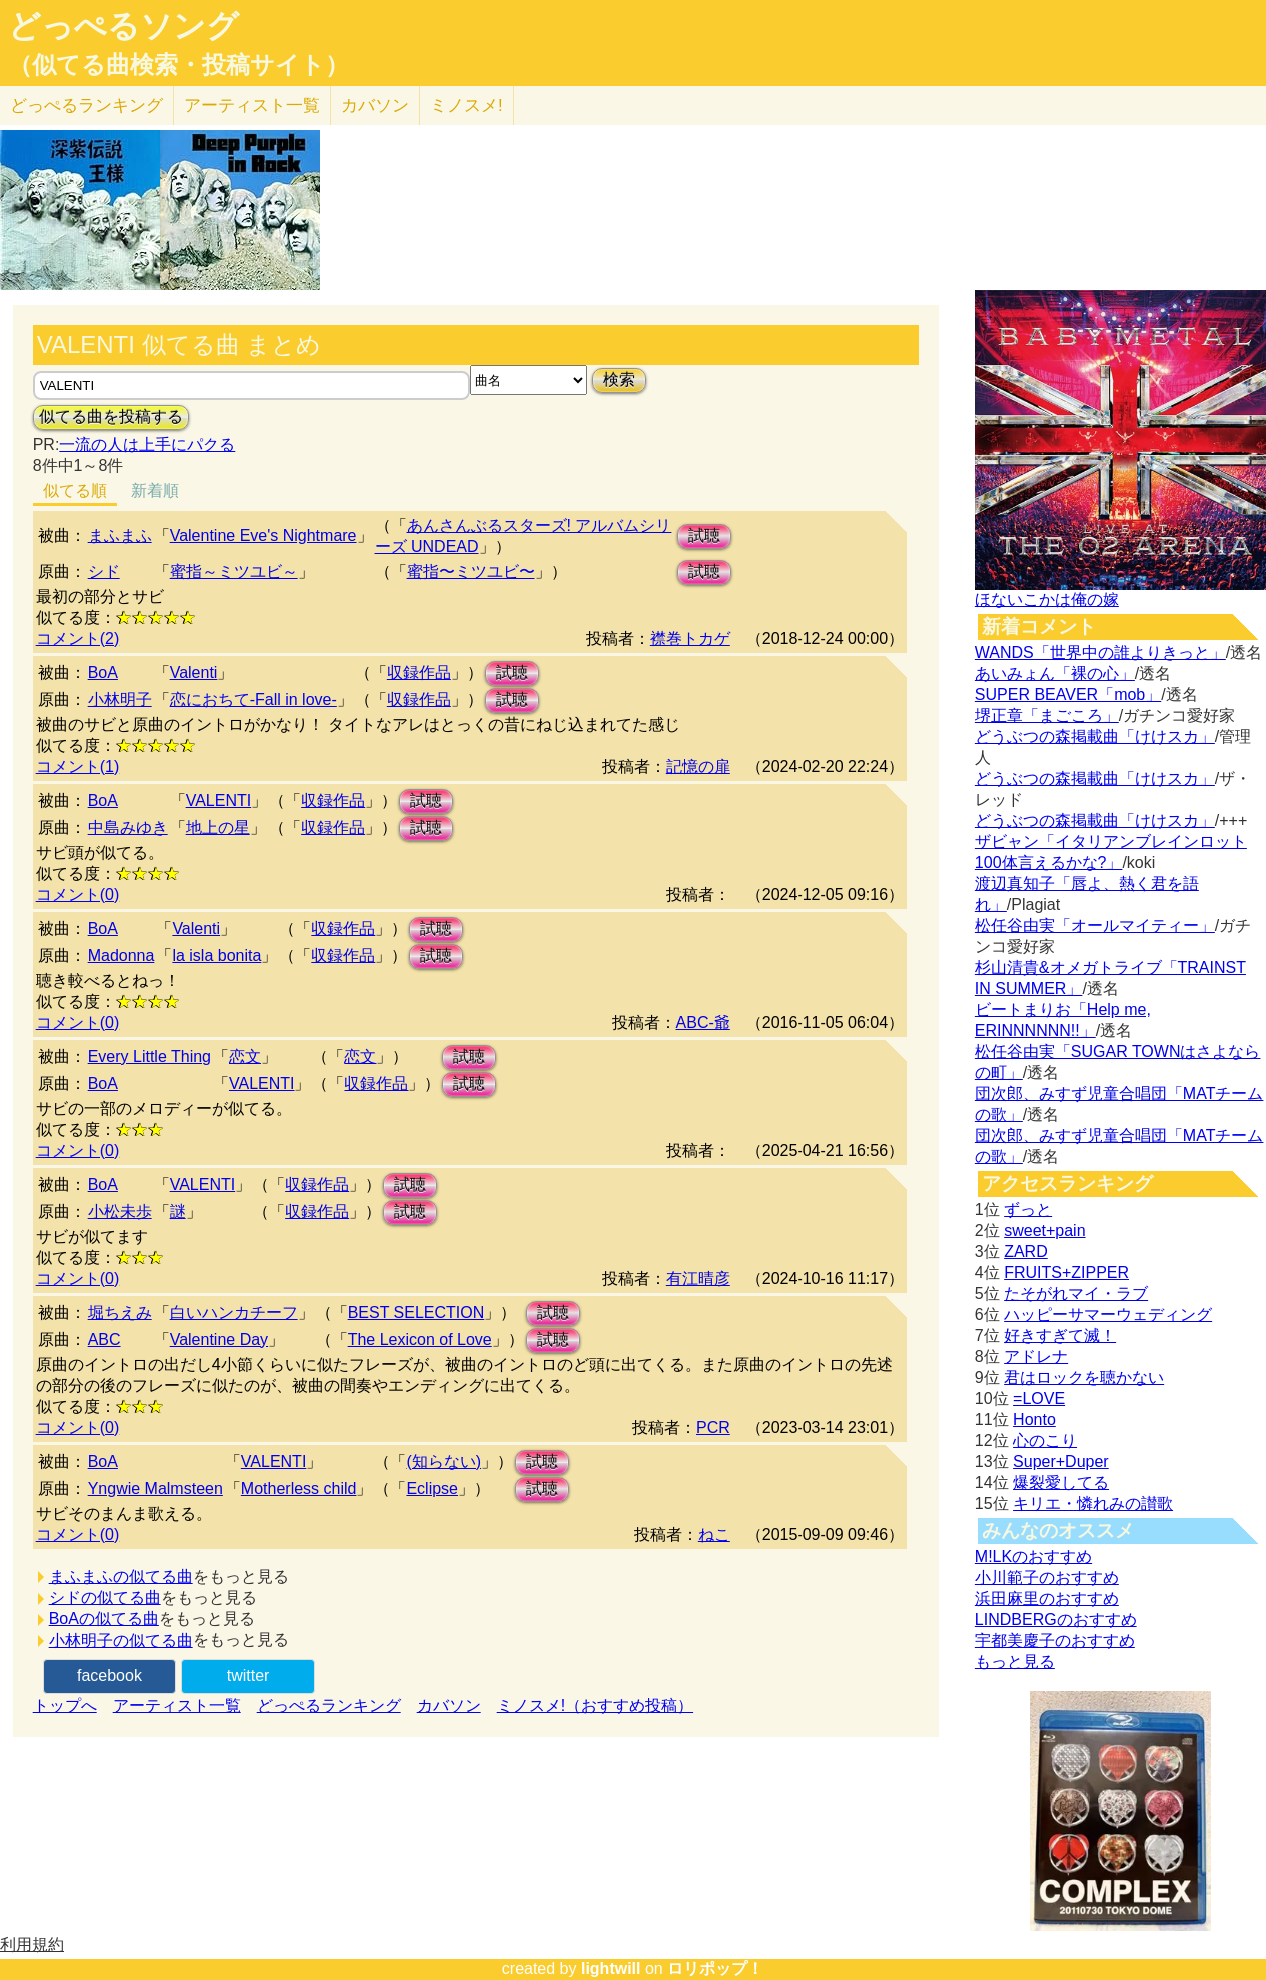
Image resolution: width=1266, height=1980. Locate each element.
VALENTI (219, 800)
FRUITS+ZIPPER (1066, 1272)
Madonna (121, 955)
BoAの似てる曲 (104, 1618)
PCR (713, 1427)
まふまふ (120, 535)
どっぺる (86, 105)
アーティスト (252, 105)
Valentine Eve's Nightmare (263, 535)
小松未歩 (120, 1211)
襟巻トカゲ (690, 638)
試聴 (704, 535)
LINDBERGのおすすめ (1056, 1619)
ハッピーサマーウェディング (1108, 1314)
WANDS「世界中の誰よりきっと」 (1100, 652)
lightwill (611, 1968)
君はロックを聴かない (1084, 1377)
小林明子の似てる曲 (121, 1640)
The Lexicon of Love (420, 1339)
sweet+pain (1044, 1230)
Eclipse (432, 1488)
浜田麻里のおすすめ (1047, 1598)
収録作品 (419, 672)
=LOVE (1039, 1398)
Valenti (194, 672)
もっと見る (1015, 1661)
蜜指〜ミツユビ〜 (471, 571)
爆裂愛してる (1061, 1482)
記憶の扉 (698, 766)
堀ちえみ (120, 1312)
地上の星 (218, 827)
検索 (619, 379)
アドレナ (1036, 1356)
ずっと (1028, 1209)
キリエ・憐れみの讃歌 (1093, 1503)
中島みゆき (128, 827)
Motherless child (299, 1488)
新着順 (155, 490)
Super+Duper (1061, 1461)
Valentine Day (219, 1339)
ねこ (714, 1534)
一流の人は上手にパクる (147, 444)
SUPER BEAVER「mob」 (1068, 694)
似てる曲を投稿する (111, 416)
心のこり (1045, 1440)
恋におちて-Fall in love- (253, 699)
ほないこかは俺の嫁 (1047, 599)
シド (104, 571)
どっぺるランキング (329, 1705)
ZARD (1026, 1251)
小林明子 (120, 699)
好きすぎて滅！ (1060, 1335)
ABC (104, 1339)
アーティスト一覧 (177, 1705)
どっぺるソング (123, 26)
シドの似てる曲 (105, 1597)
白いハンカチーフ (234, 1312)
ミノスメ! (466, 105)
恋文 (245, 1056)
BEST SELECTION (416, 1312)
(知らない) (443, 1461)
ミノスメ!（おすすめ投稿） (595, 1705)
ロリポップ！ (715, 1968)
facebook (109, 1675)
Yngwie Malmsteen (155, 1488)
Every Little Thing (149, 1056)
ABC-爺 (703, 1022)
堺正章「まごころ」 (1047, 715)
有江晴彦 (698, 1278)
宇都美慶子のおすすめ (1055, 1640)
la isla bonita (216, 955)
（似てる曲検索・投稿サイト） (178, 65)
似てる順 (75, 490)
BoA (103, 672)
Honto (1034, 1419)
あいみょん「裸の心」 (1055, 673)
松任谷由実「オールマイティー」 (1095, 925)
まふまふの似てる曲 (121, 1576)
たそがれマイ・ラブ (1076, 1293)
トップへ (65, 1705)
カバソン (375, 105)
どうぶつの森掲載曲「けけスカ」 (1095, 736)
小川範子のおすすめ (1047, 1577)
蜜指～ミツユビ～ (234, 571)
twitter (248, 1675)
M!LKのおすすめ (1033, 1556)
